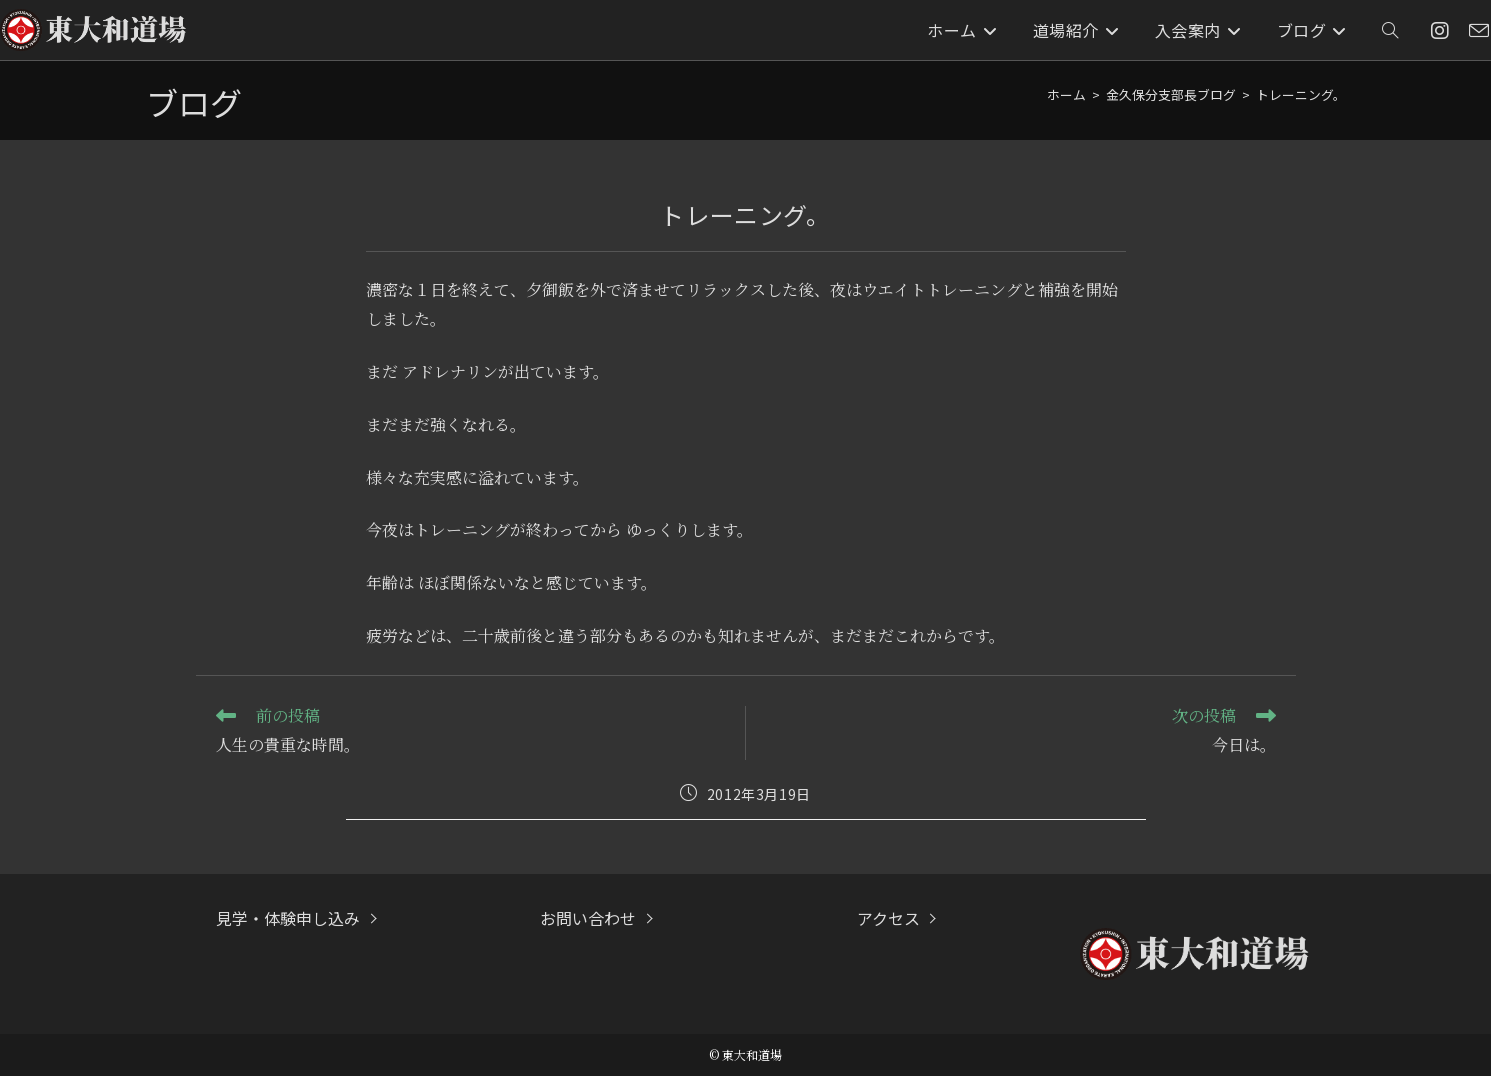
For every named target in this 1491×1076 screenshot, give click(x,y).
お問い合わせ (588, 918)
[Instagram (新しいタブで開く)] (1440, 30)
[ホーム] (1066, 94)
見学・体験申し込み (288, 918)
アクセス (888, 918)
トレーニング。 (1301, 94)
